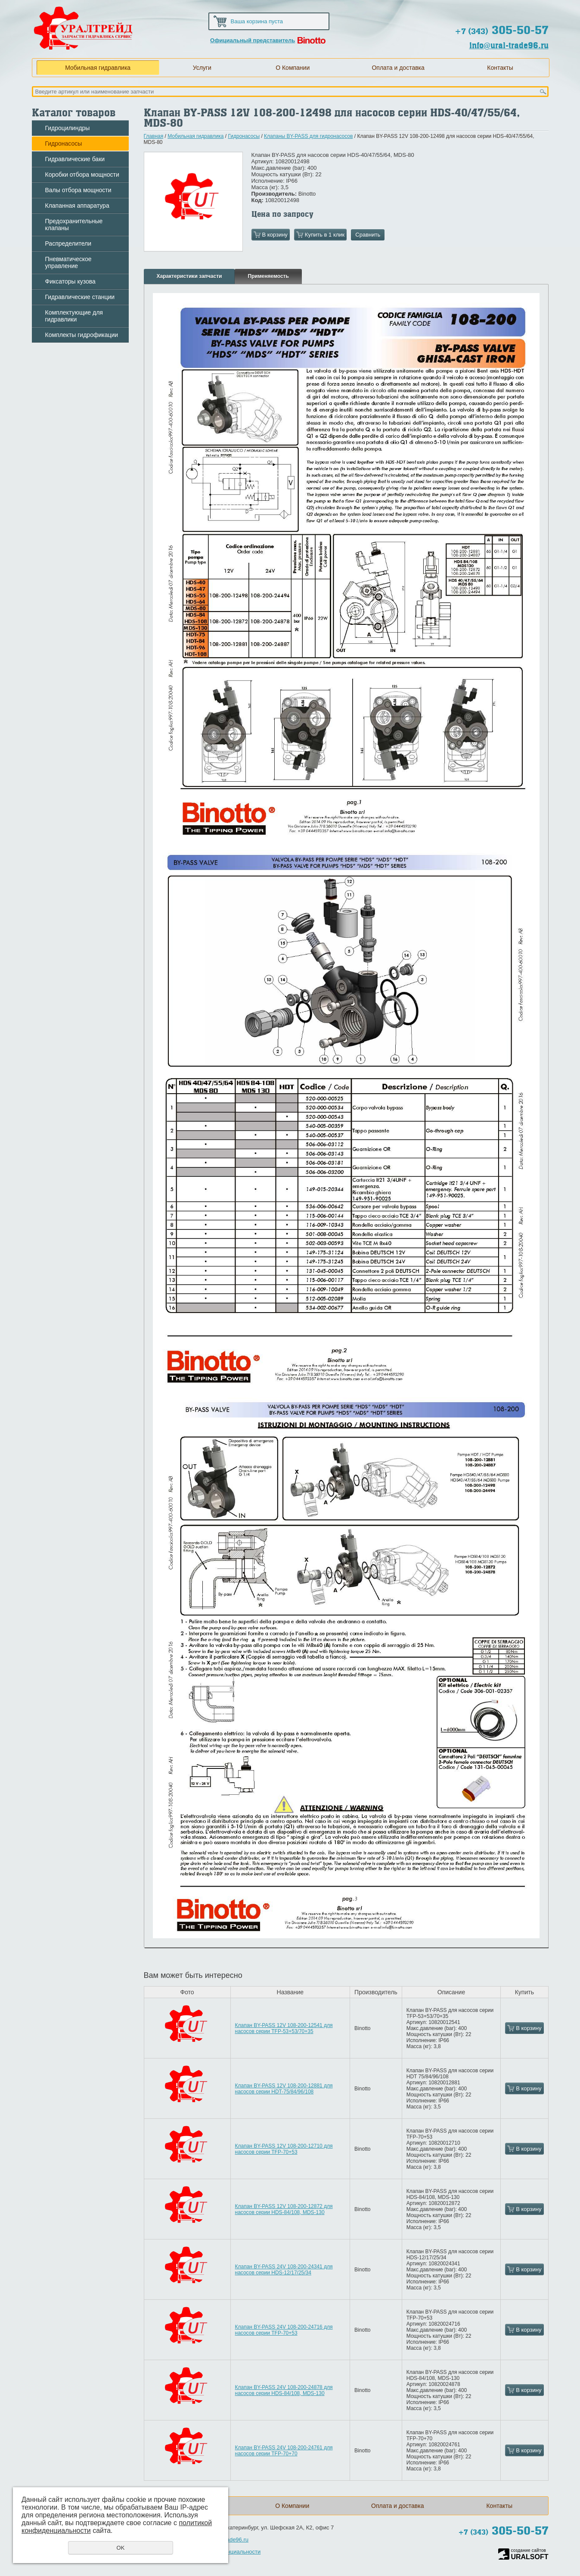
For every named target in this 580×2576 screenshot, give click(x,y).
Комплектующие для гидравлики (74, 316)
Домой (479, 9)
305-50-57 (502, 30)
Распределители (68, 243)
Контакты (500, 67)
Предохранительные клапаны (74, 224)
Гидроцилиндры (67, 128)
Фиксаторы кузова (70, 281)
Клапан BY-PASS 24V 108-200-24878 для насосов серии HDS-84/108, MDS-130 (284, 2390)
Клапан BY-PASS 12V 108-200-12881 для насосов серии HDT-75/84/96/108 (284, 2089)
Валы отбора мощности (78, 190)
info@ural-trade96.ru (509, 45)
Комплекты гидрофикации (81, 334)
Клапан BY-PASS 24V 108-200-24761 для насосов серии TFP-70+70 (284, 2451)
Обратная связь (535, 9)
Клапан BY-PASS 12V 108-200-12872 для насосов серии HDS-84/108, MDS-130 (284, 2209)
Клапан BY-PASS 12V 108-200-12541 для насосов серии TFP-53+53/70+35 (284, 2028)
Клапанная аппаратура (77, 205)
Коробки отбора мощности (82, 174)
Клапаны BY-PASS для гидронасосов (308, 136)
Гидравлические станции (80, 296)
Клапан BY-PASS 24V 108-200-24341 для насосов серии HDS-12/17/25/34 (284, 2270)
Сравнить (367, 234)
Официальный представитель (252, 40)
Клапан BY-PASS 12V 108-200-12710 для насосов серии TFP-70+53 (284, 2149)
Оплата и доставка (398, 67)
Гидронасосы (63, 143)
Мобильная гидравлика (97, 67)
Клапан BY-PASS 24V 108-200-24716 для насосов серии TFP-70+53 (284, 2330)
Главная (154, 136)
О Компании (293, 67)
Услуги (202, 67)
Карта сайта (507, 9)
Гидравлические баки (75, 159)
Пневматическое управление (68, 262)
